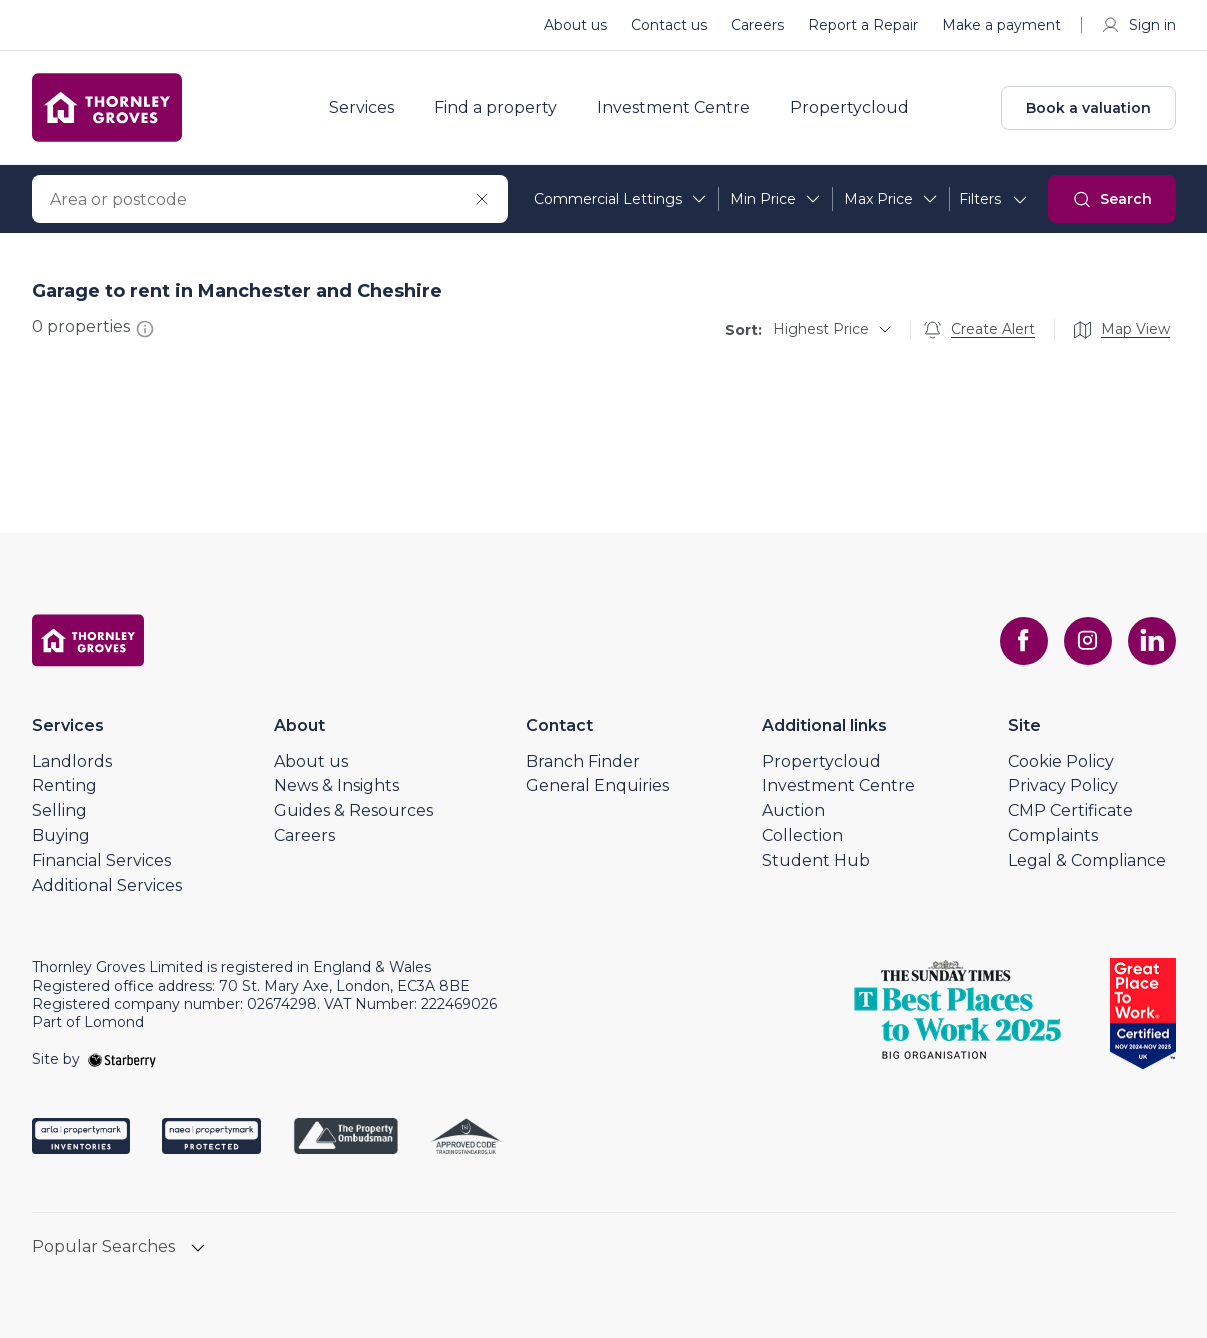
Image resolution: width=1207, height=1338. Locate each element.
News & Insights (336, 785)
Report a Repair (863, 25)
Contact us (669, 25)
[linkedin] (1152, 641)
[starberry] (122, 1059)
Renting (64, 785)
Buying (61, 835)
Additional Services (107, 885)
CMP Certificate (1070, 810)
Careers (757, 25)
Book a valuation (1088, 108)
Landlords (72, 761)
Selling (59, 810)
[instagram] (1088, 641)
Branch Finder (583, 761)
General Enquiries (597, 785)
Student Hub (816, 860)
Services (361, 108)
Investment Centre (673, 108)
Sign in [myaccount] (1138, 25)
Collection (802, 835)
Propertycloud (849, 108)
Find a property (495, 108)
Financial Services (101, 860)
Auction (793, 810)
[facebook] (1024, 641)
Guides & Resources (353, 810)
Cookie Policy (1061, 761)
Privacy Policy (1063, 785)
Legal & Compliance (1087, 860)
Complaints (1053, 835)
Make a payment (1001, 25)
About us (575, 25)
